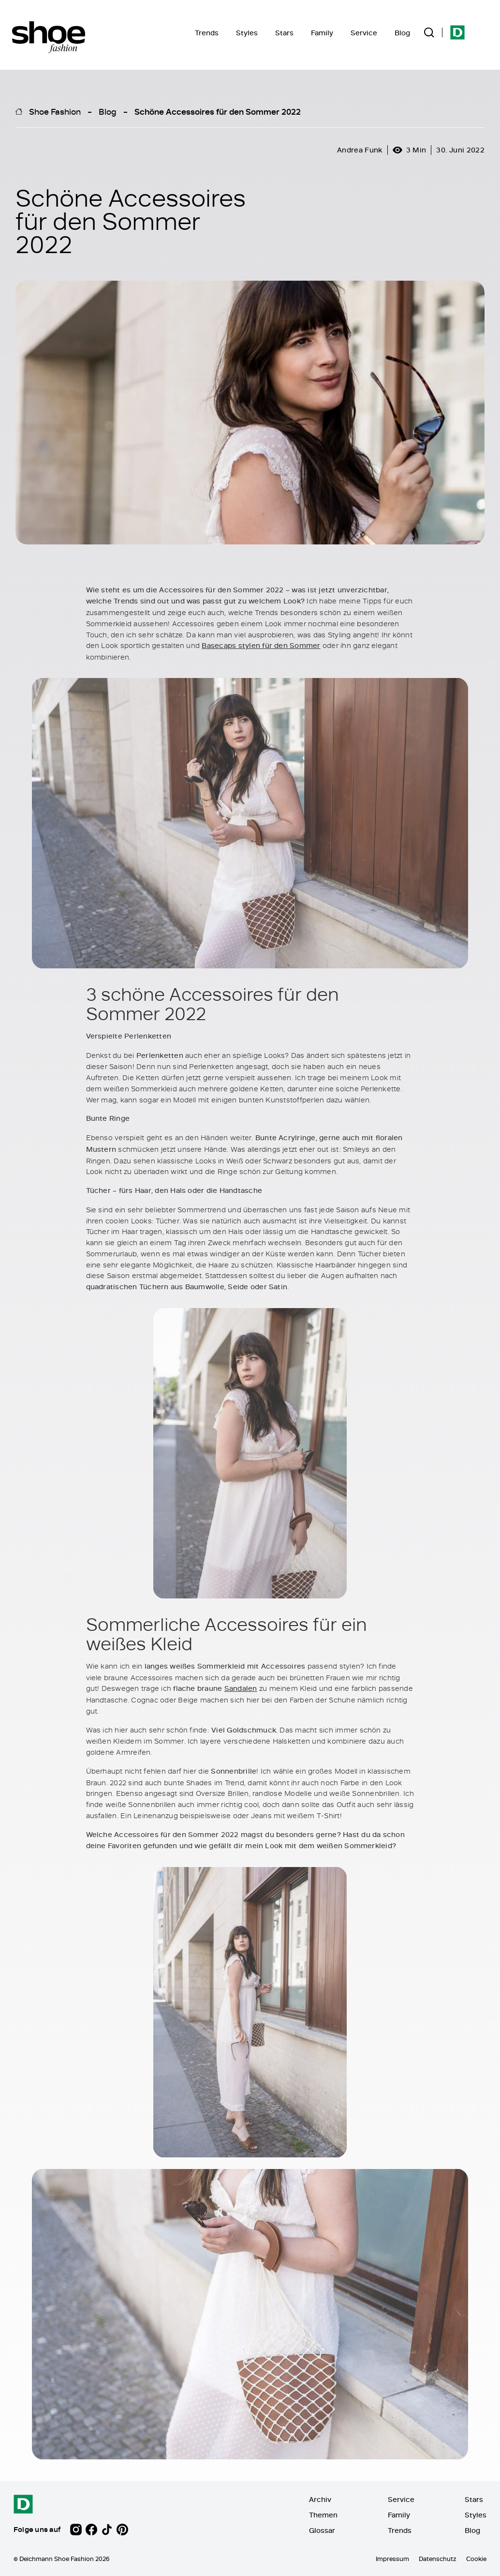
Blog (402, 33)
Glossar (322, 2530)
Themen (323, 2515)
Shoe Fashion (55, 111)
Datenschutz (437, 2558)
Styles (247, 33)
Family (322, 33)
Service (364, 33)
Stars (284, 33)
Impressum (392, 2558)
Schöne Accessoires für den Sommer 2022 (217, 111)
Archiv (320, 2499)
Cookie (476, 2558)
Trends (206, 33)
